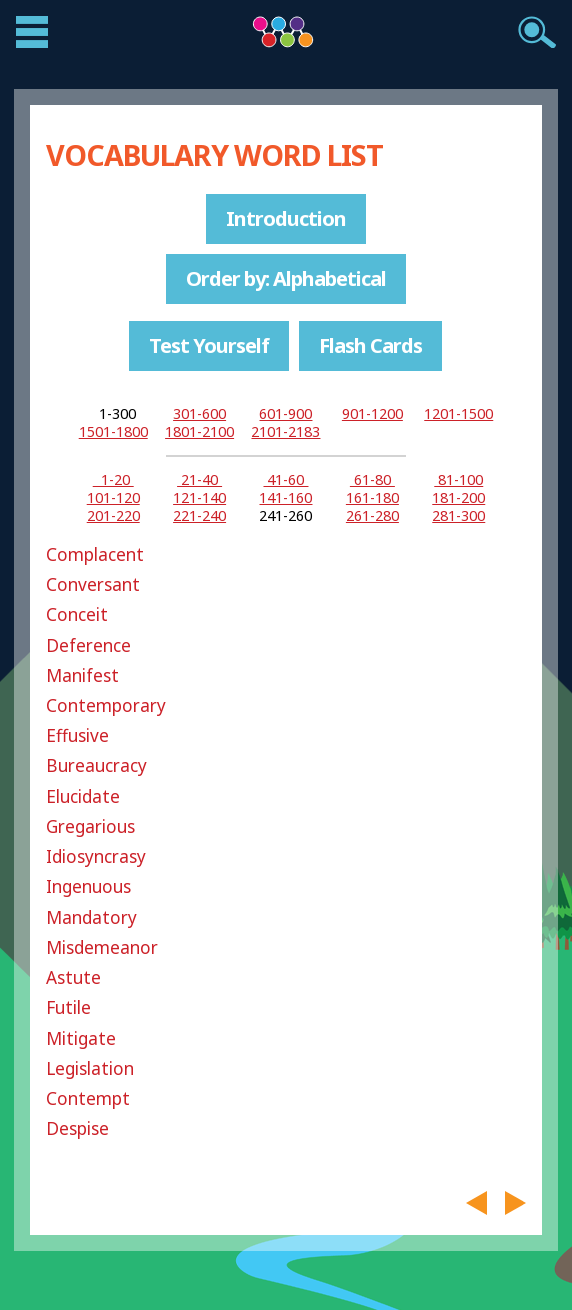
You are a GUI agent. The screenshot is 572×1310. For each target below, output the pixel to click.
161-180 (372, 497)
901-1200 (372, 413)
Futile (68, 1007)
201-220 (113, 515)
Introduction (286, 218)
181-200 (458, 497)
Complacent (95, 554)
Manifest (82, 675)
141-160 (285, 497)
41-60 (285, 479)
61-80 (372, 479)
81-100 (458, 479)
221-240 (199, 515)
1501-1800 (113, 431)
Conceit (77, 614)
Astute (73, 977)
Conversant (93, 584)
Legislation (90, 1068)
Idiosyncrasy (96, 856)
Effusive (77, 735)
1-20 (113, 479)
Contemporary (106, 705)
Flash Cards (370, 345)
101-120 (113, 497)
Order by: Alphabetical (286, 278)
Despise (77, 1128)
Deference (88, 645)
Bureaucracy (96, 765)
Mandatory (91, 917)
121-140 (199, 497)
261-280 (372, 515)
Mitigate (81, 1038)
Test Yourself (209, 345)
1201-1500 (458, 413)
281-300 (458, 515)
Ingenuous (88, 886)
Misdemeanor (102, 947)
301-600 (199, 413)
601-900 (285, 413)
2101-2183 (285, 431)
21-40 (199, 479)
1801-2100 (199, 431)
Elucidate (83, 796)
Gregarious (90, 826)
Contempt (88, 1098)
